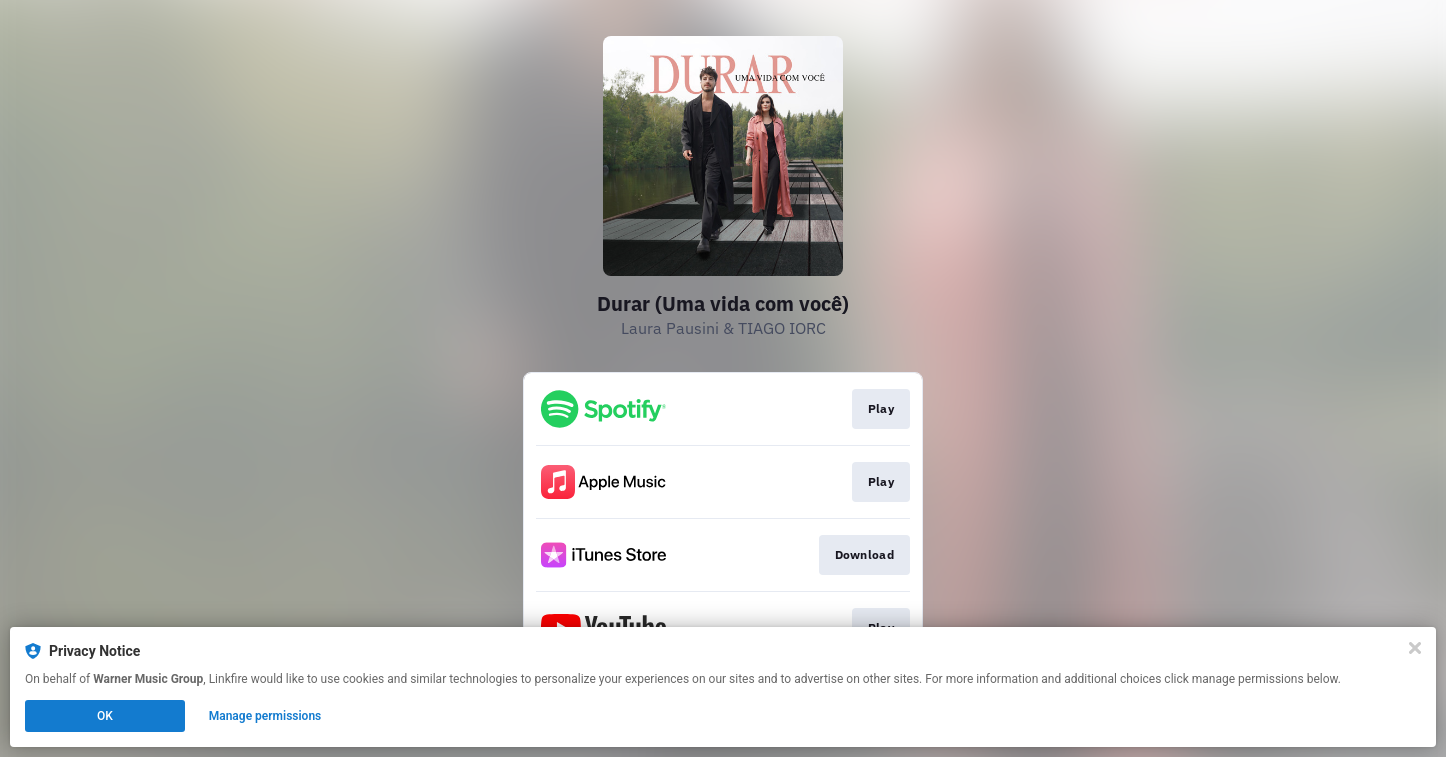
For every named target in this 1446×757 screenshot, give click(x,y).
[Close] (1415, 648)
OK (105, 716)
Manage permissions (265, 716)
